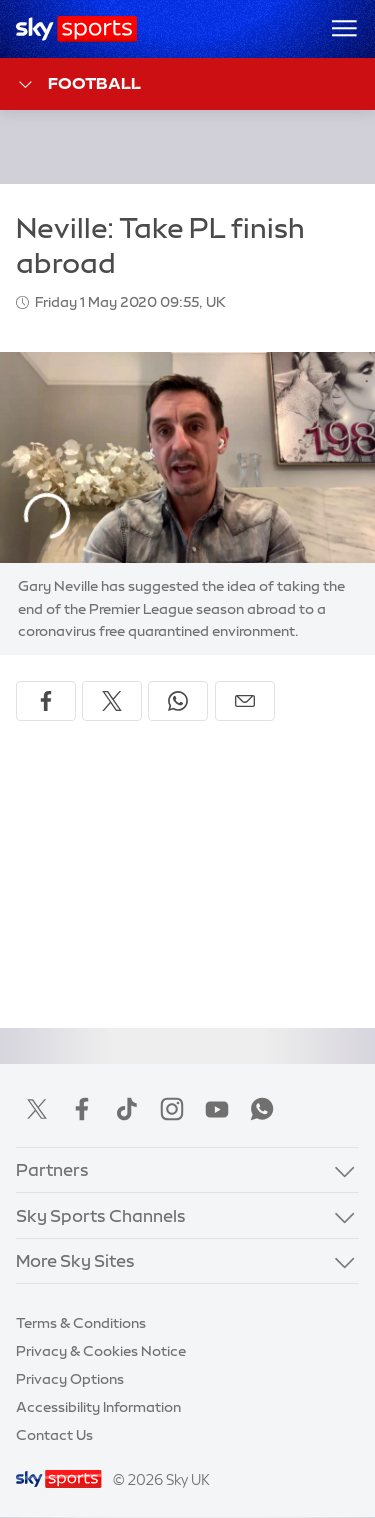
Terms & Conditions (81, 1323)
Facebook (82, 1109)
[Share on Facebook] (46, 701)
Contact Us (54, 1435)
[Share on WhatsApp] (178, 701)
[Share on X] (112, 701)
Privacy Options (70, 1379)
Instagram (172, 1109)
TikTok (127, 1109)
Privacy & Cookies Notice (101, 1351)
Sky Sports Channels (101, 1215)
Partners (52, 1169)
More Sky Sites (75, 1260)
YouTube (217, 1109)
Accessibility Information (98, 1407)
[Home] (76, 29)
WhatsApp (262, 1109)
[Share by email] (245, 701)
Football (78, 84)
